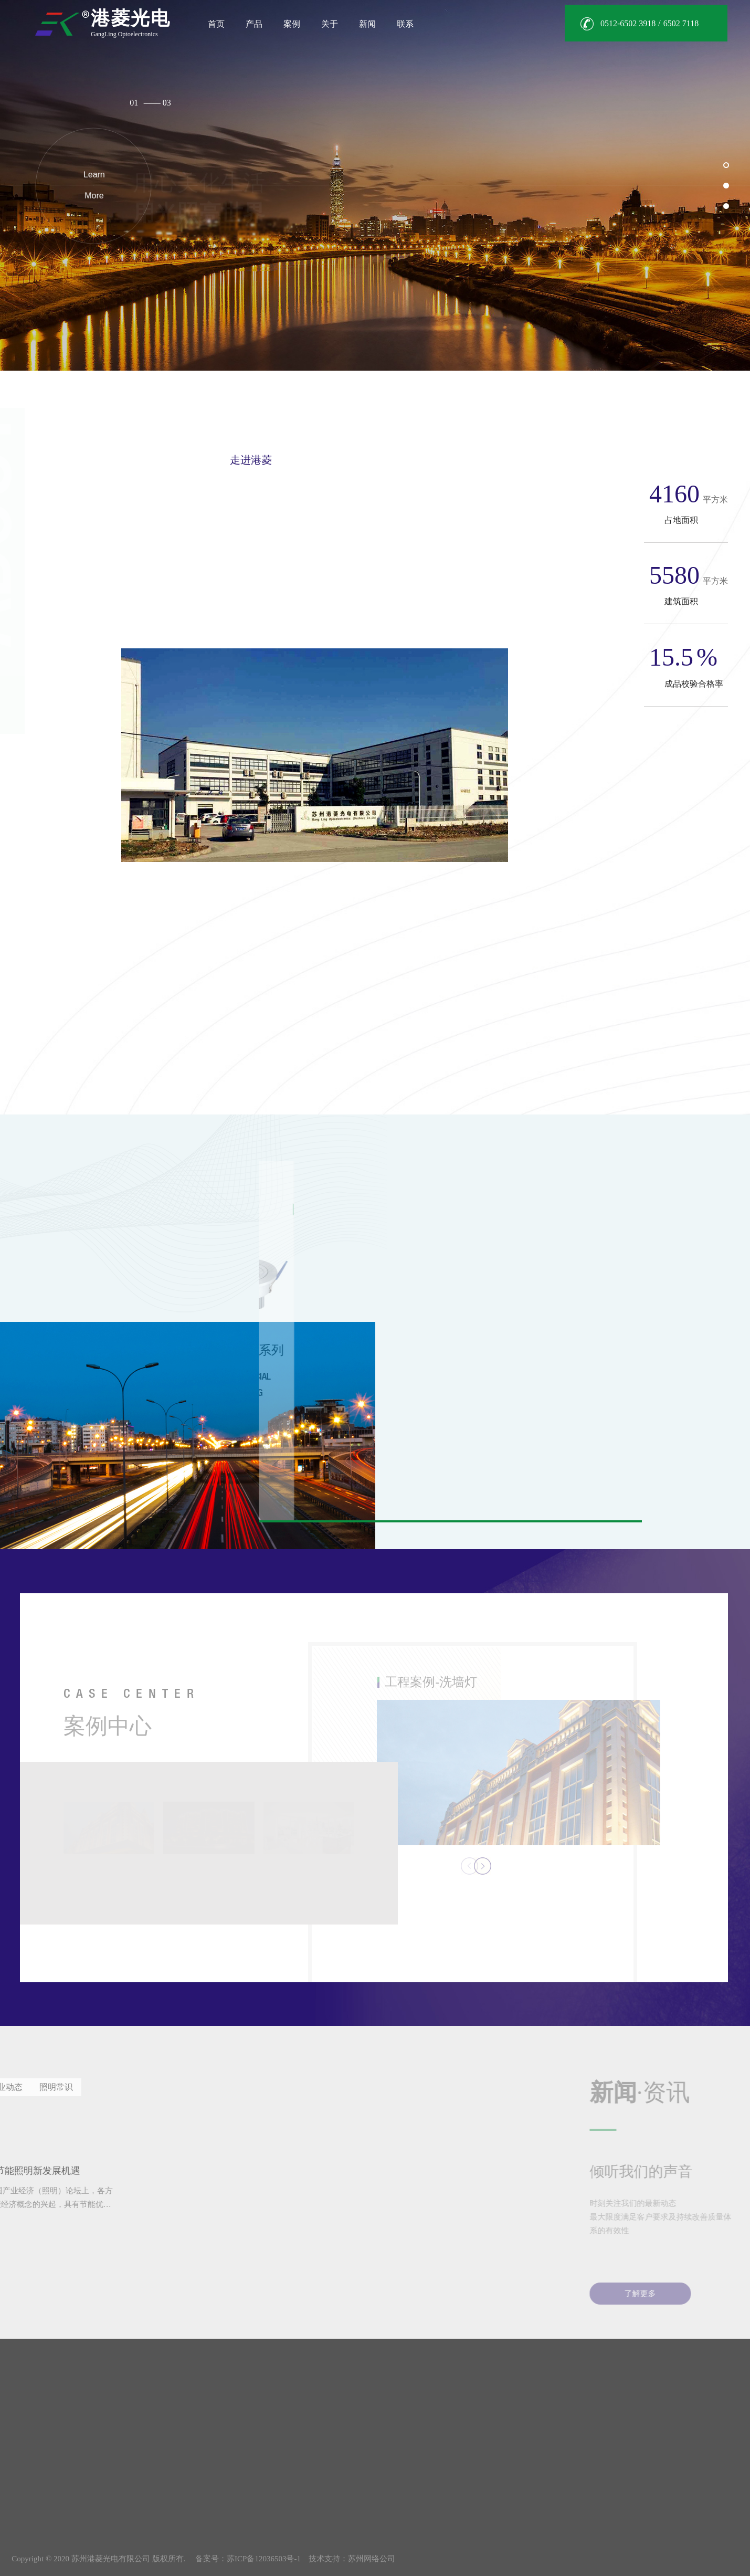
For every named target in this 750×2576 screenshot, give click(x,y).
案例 (291, 23)
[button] (726, 165)
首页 (216, 23)
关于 (329, 23)
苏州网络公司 (371, 2558)
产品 (254, 23)
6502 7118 (681, 23)
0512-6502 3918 (628, 23)
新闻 (367, 23)
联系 (405, 23)
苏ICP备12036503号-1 (264, 2558)
